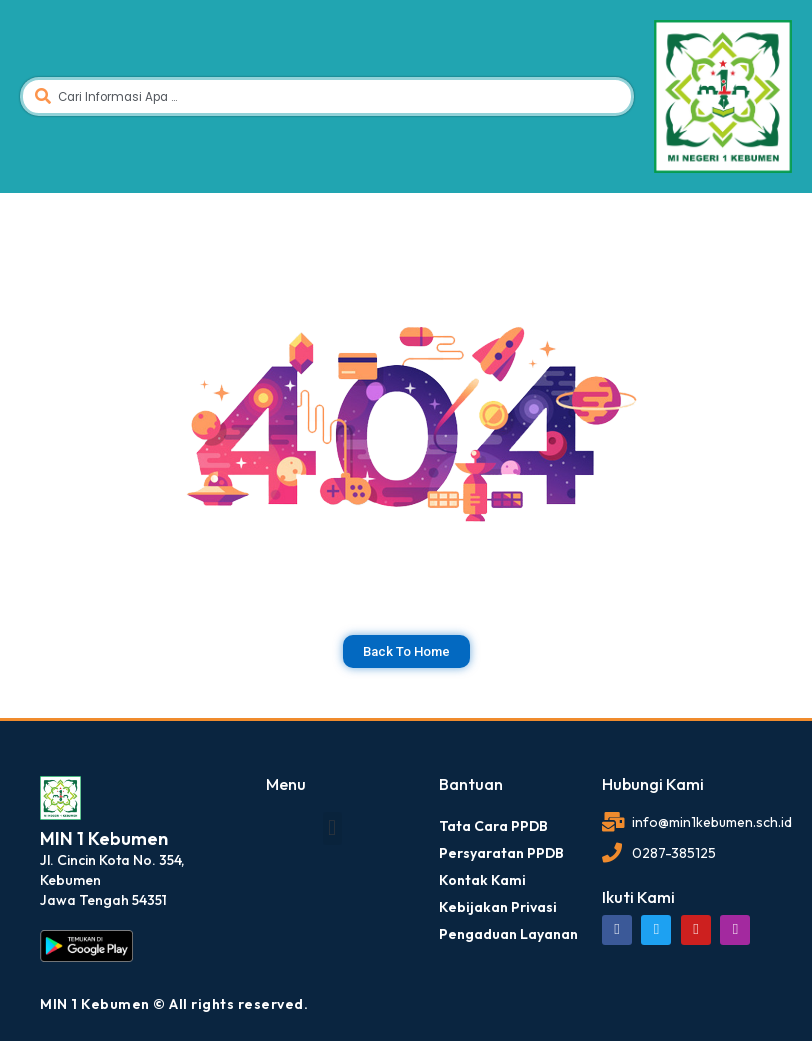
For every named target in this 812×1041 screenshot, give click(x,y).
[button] (332, 828)
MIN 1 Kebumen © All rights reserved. (174, 1004)
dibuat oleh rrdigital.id (47, 747)
